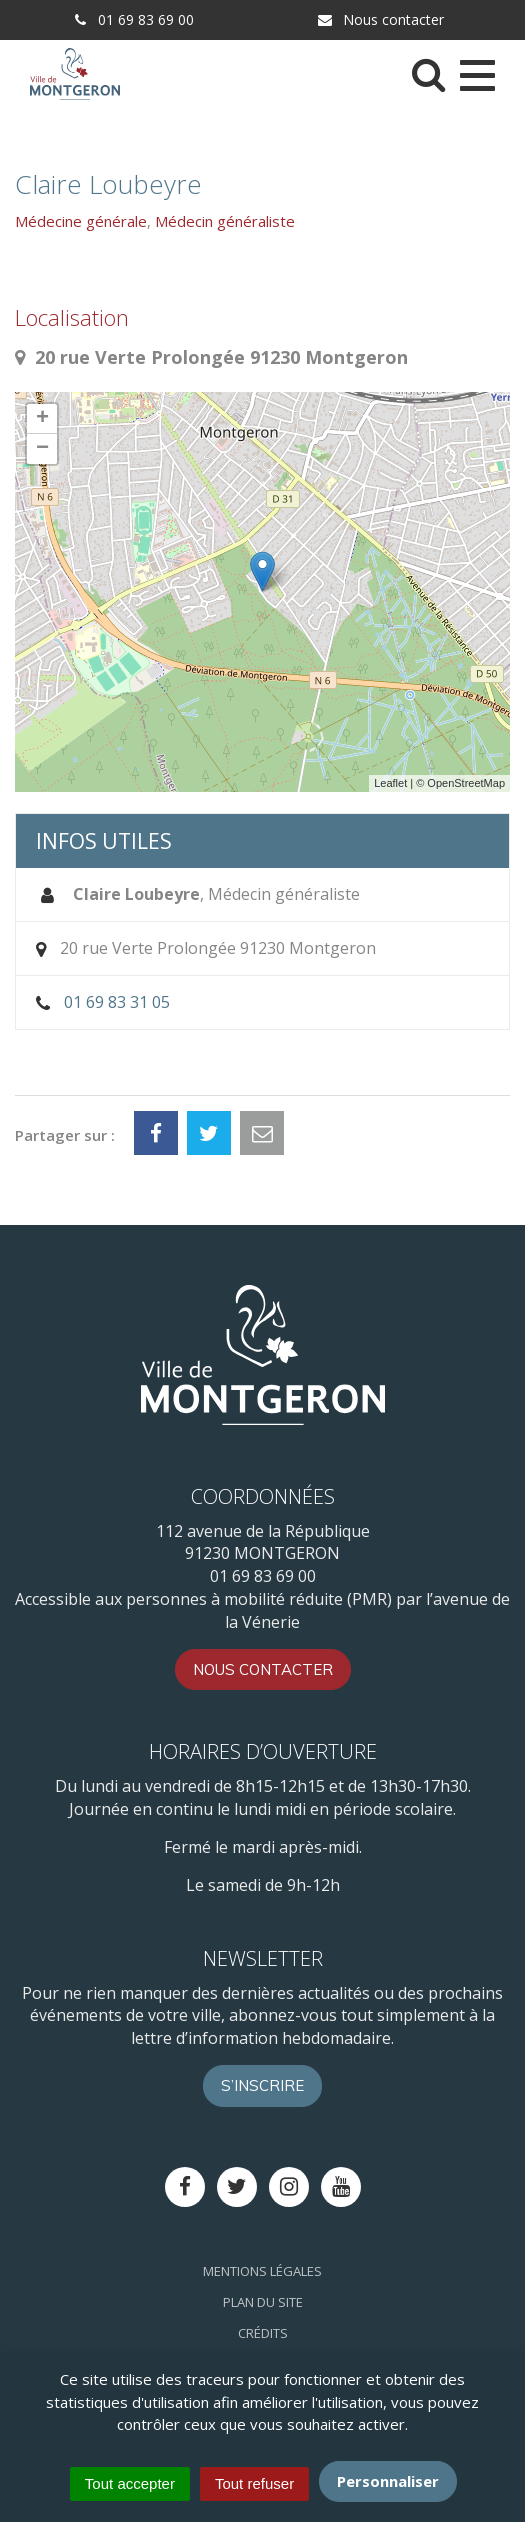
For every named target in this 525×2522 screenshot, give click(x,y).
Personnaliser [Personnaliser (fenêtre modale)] (388, 2481)
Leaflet (390, 783)
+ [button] (42, 419)
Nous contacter (380, 19)
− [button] (42, 449)
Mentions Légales (262, 2271)
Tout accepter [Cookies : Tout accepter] (130, 2483)
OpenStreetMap (466, 783)
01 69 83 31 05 (117, 1002)
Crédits (263, 2333)
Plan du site (263, 2302)
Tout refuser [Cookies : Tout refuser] (254, 2483)
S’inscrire (262, 2085)
